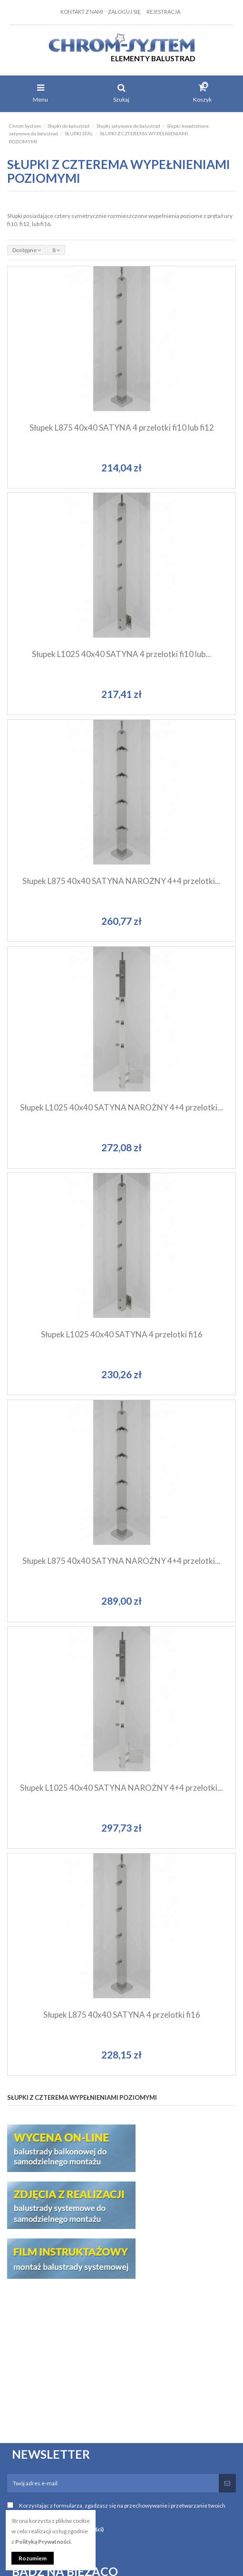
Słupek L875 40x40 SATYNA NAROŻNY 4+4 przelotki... (121, 881)
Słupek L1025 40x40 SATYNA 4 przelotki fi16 (122, 1334)
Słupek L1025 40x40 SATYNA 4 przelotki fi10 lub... (121, 654)
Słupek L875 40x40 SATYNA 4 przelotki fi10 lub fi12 (121, 427)
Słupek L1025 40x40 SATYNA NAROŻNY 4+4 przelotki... (121, 1107)
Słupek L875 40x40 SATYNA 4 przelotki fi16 (121, 2015)
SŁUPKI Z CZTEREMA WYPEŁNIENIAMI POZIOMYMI (82, 2097)
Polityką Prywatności (42, 2541)
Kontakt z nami (81, 12)
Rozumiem (33, 2558)
